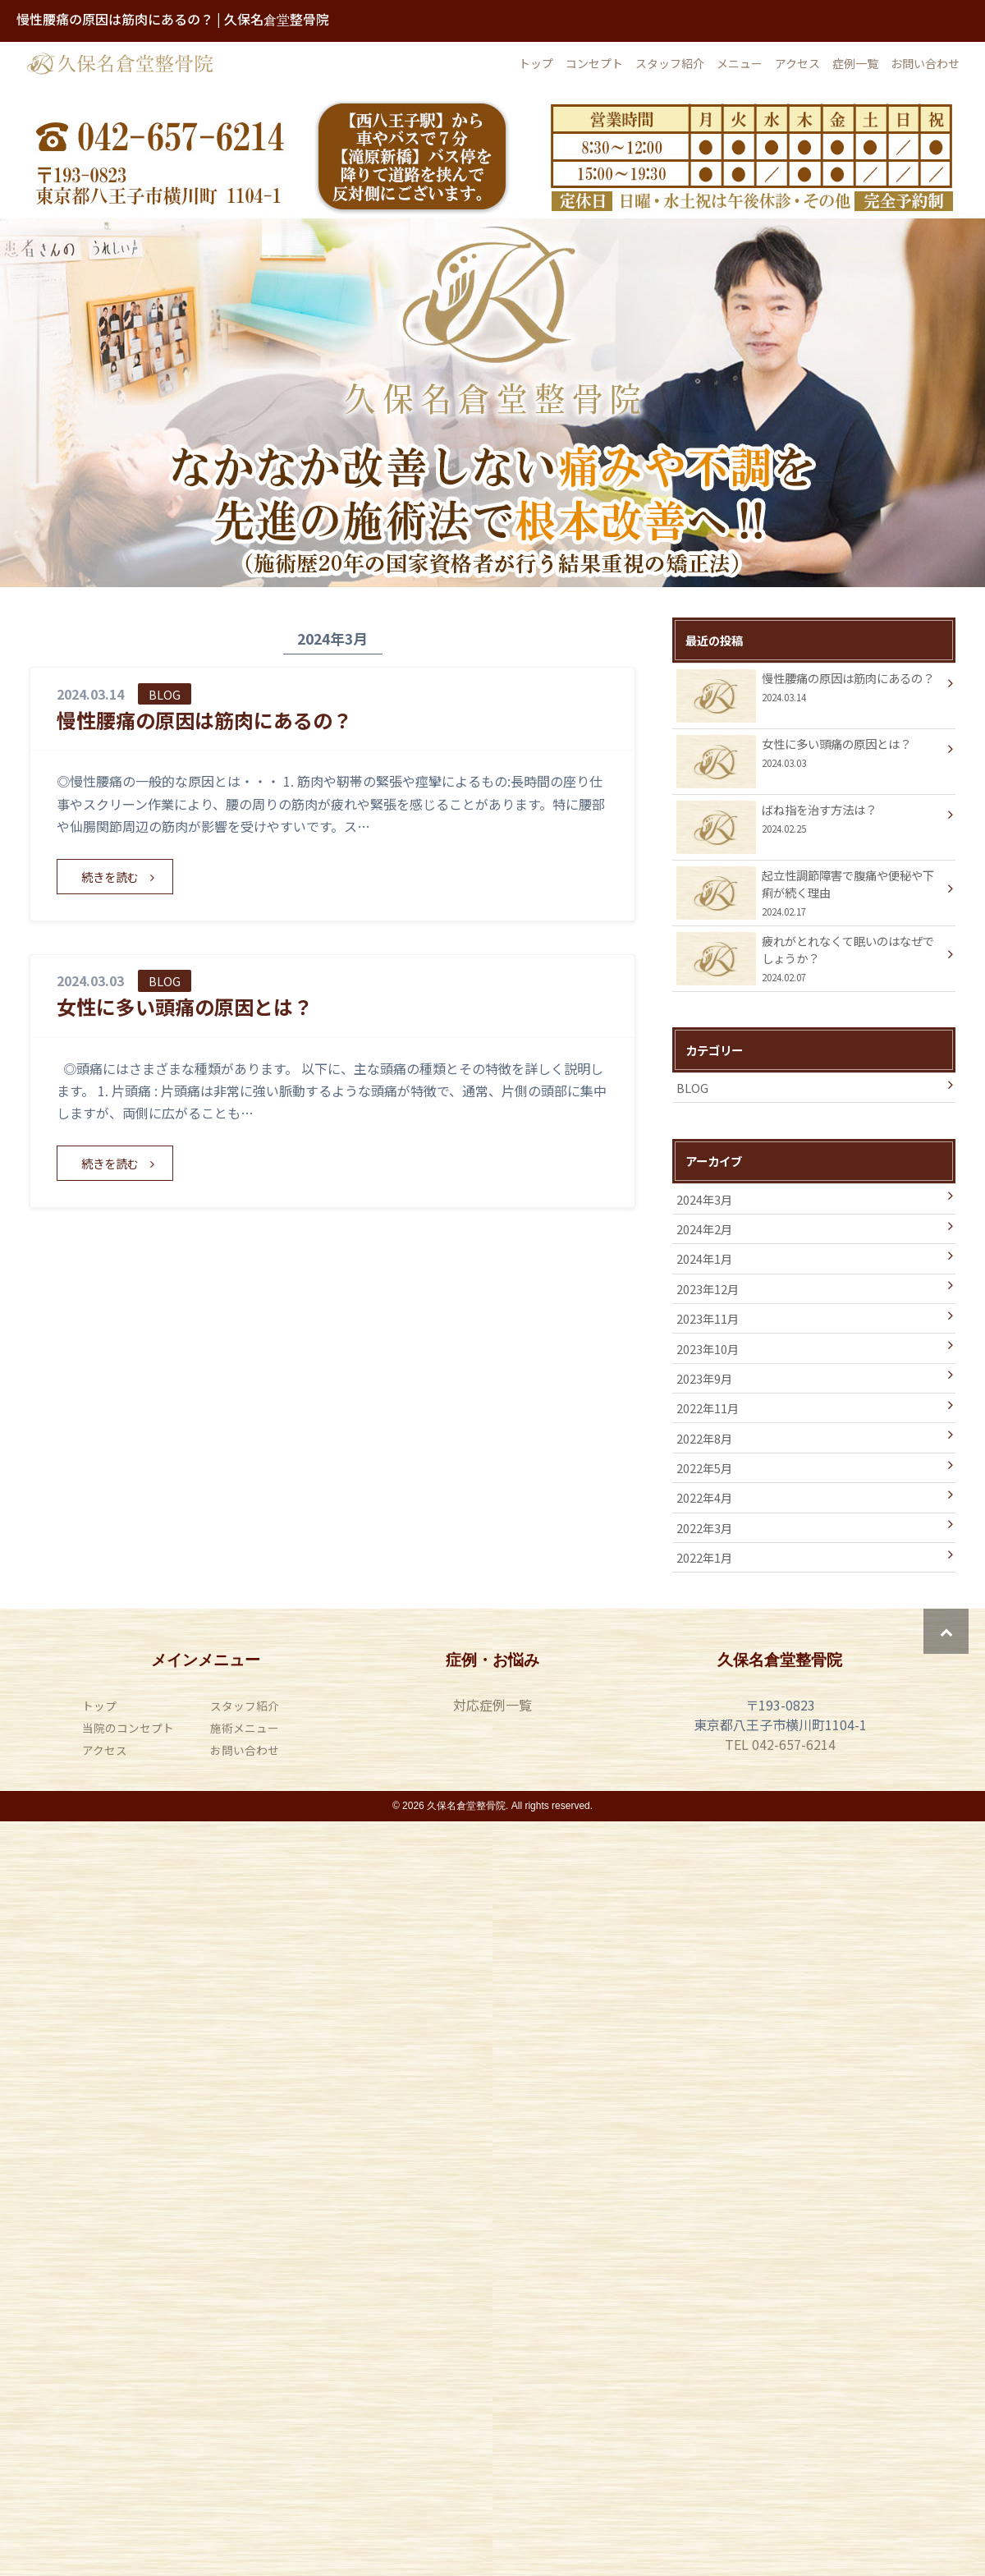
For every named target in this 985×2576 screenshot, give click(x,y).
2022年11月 (707, 1408)
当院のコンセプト (128, 1728)
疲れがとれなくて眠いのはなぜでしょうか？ (808, 958)
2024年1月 (704, 1258)
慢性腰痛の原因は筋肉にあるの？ (204, 719)
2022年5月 (704, 1467)
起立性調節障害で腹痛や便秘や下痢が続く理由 (808, 893)
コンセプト (594, 63)
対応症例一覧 (492, 1705)
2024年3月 (704, 1199)
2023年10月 (707, 1348)
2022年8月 (704, 1438)
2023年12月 (707, 1288)
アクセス (797, 63)
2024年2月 (704, 1228)
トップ (536, 63)
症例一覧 (855, 63)
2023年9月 (704, 1378)
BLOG (692, 1087)
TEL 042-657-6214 (780, 1744)
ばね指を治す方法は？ (808, 821)
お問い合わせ (925, 63)
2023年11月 (707, 1318)
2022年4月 (704, 1497)
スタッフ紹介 (669, 63)
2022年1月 (704, 1557)
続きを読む (110, 876)
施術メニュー (244, 1728)
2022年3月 (704, 1527)
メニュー (740, 63)
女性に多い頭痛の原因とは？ (185, 1006)
